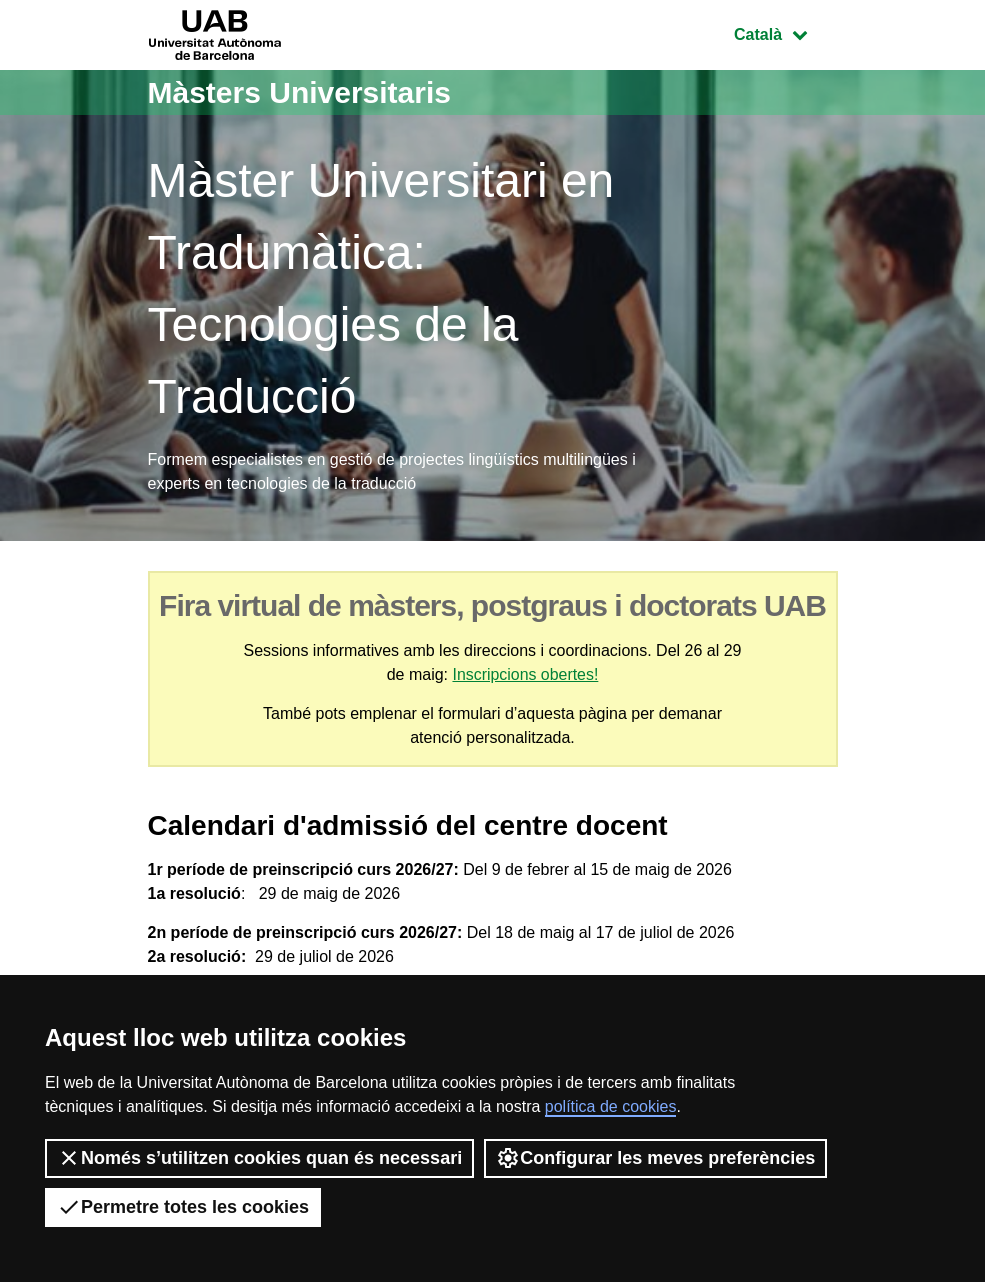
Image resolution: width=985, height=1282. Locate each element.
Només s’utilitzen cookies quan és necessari (259, 1158)
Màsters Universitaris (300, 92)
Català (785, 32)
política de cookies (611, 1106)
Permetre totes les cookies (183, 1207)
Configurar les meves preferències (655, 1158)
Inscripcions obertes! (525, 674)
